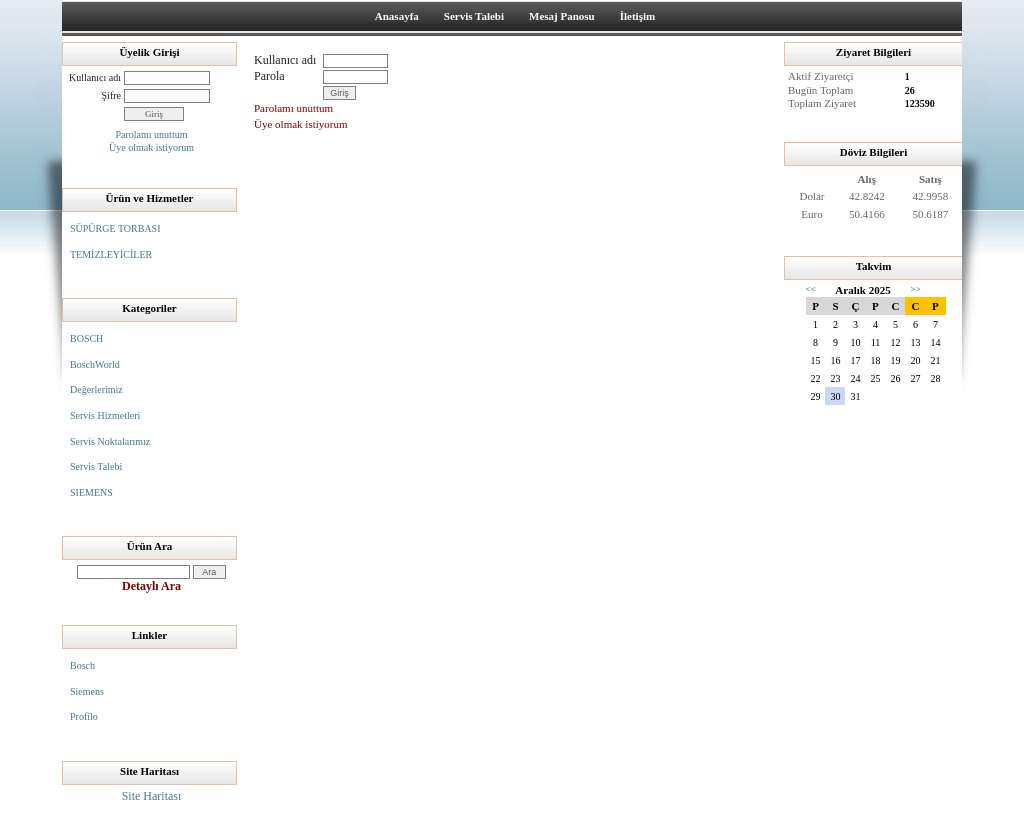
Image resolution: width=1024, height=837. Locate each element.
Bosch (82, 665)
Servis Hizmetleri (105, 415)
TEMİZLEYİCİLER (111, 254)
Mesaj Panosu (562, 16)
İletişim (637, 16)
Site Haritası (152, 796)
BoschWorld (95, 364)
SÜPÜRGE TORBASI (115, 228)
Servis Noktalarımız (110, 441)
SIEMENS (91, 492)
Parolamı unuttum (152, 134)
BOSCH (86, 338)
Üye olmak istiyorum (151, 147)
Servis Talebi (474, 16)
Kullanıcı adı (95, 77)
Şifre (111, 95)
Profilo (84, 716)
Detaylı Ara (151, 586)
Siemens (87, 691)
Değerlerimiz (96, 389)
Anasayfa (397, 16)
